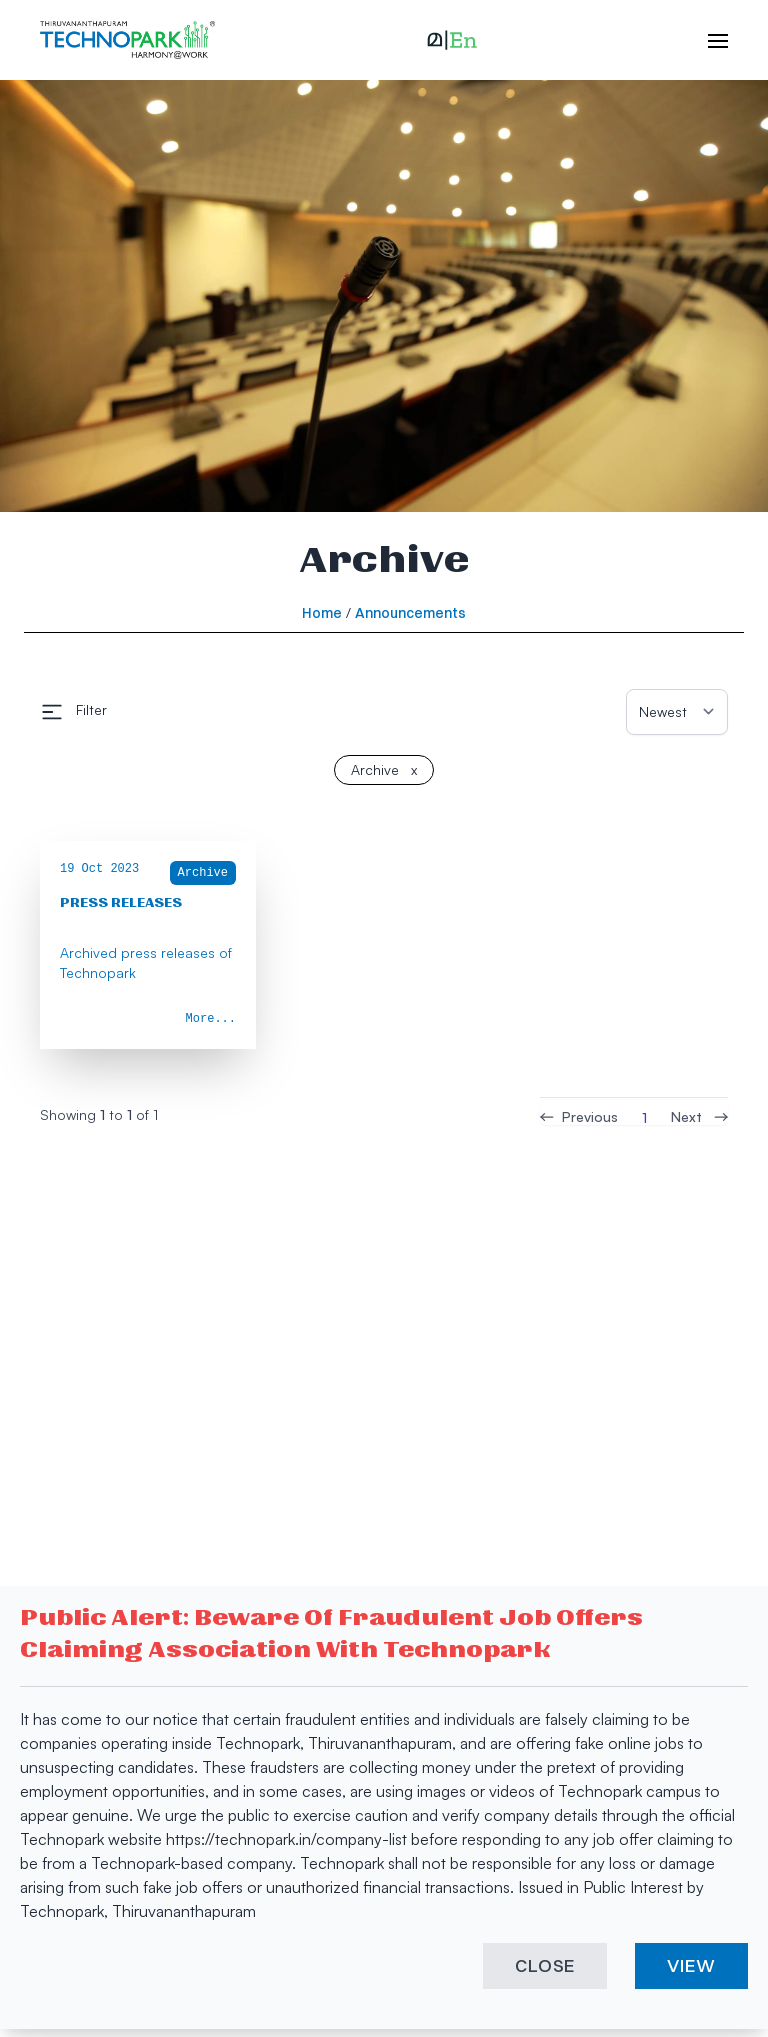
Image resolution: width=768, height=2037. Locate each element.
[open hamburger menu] (708, 40)
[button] (452, 40)
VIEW (691, 1965)
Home (322, 613)
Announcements (410, 613)
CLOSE (545, 1965)
